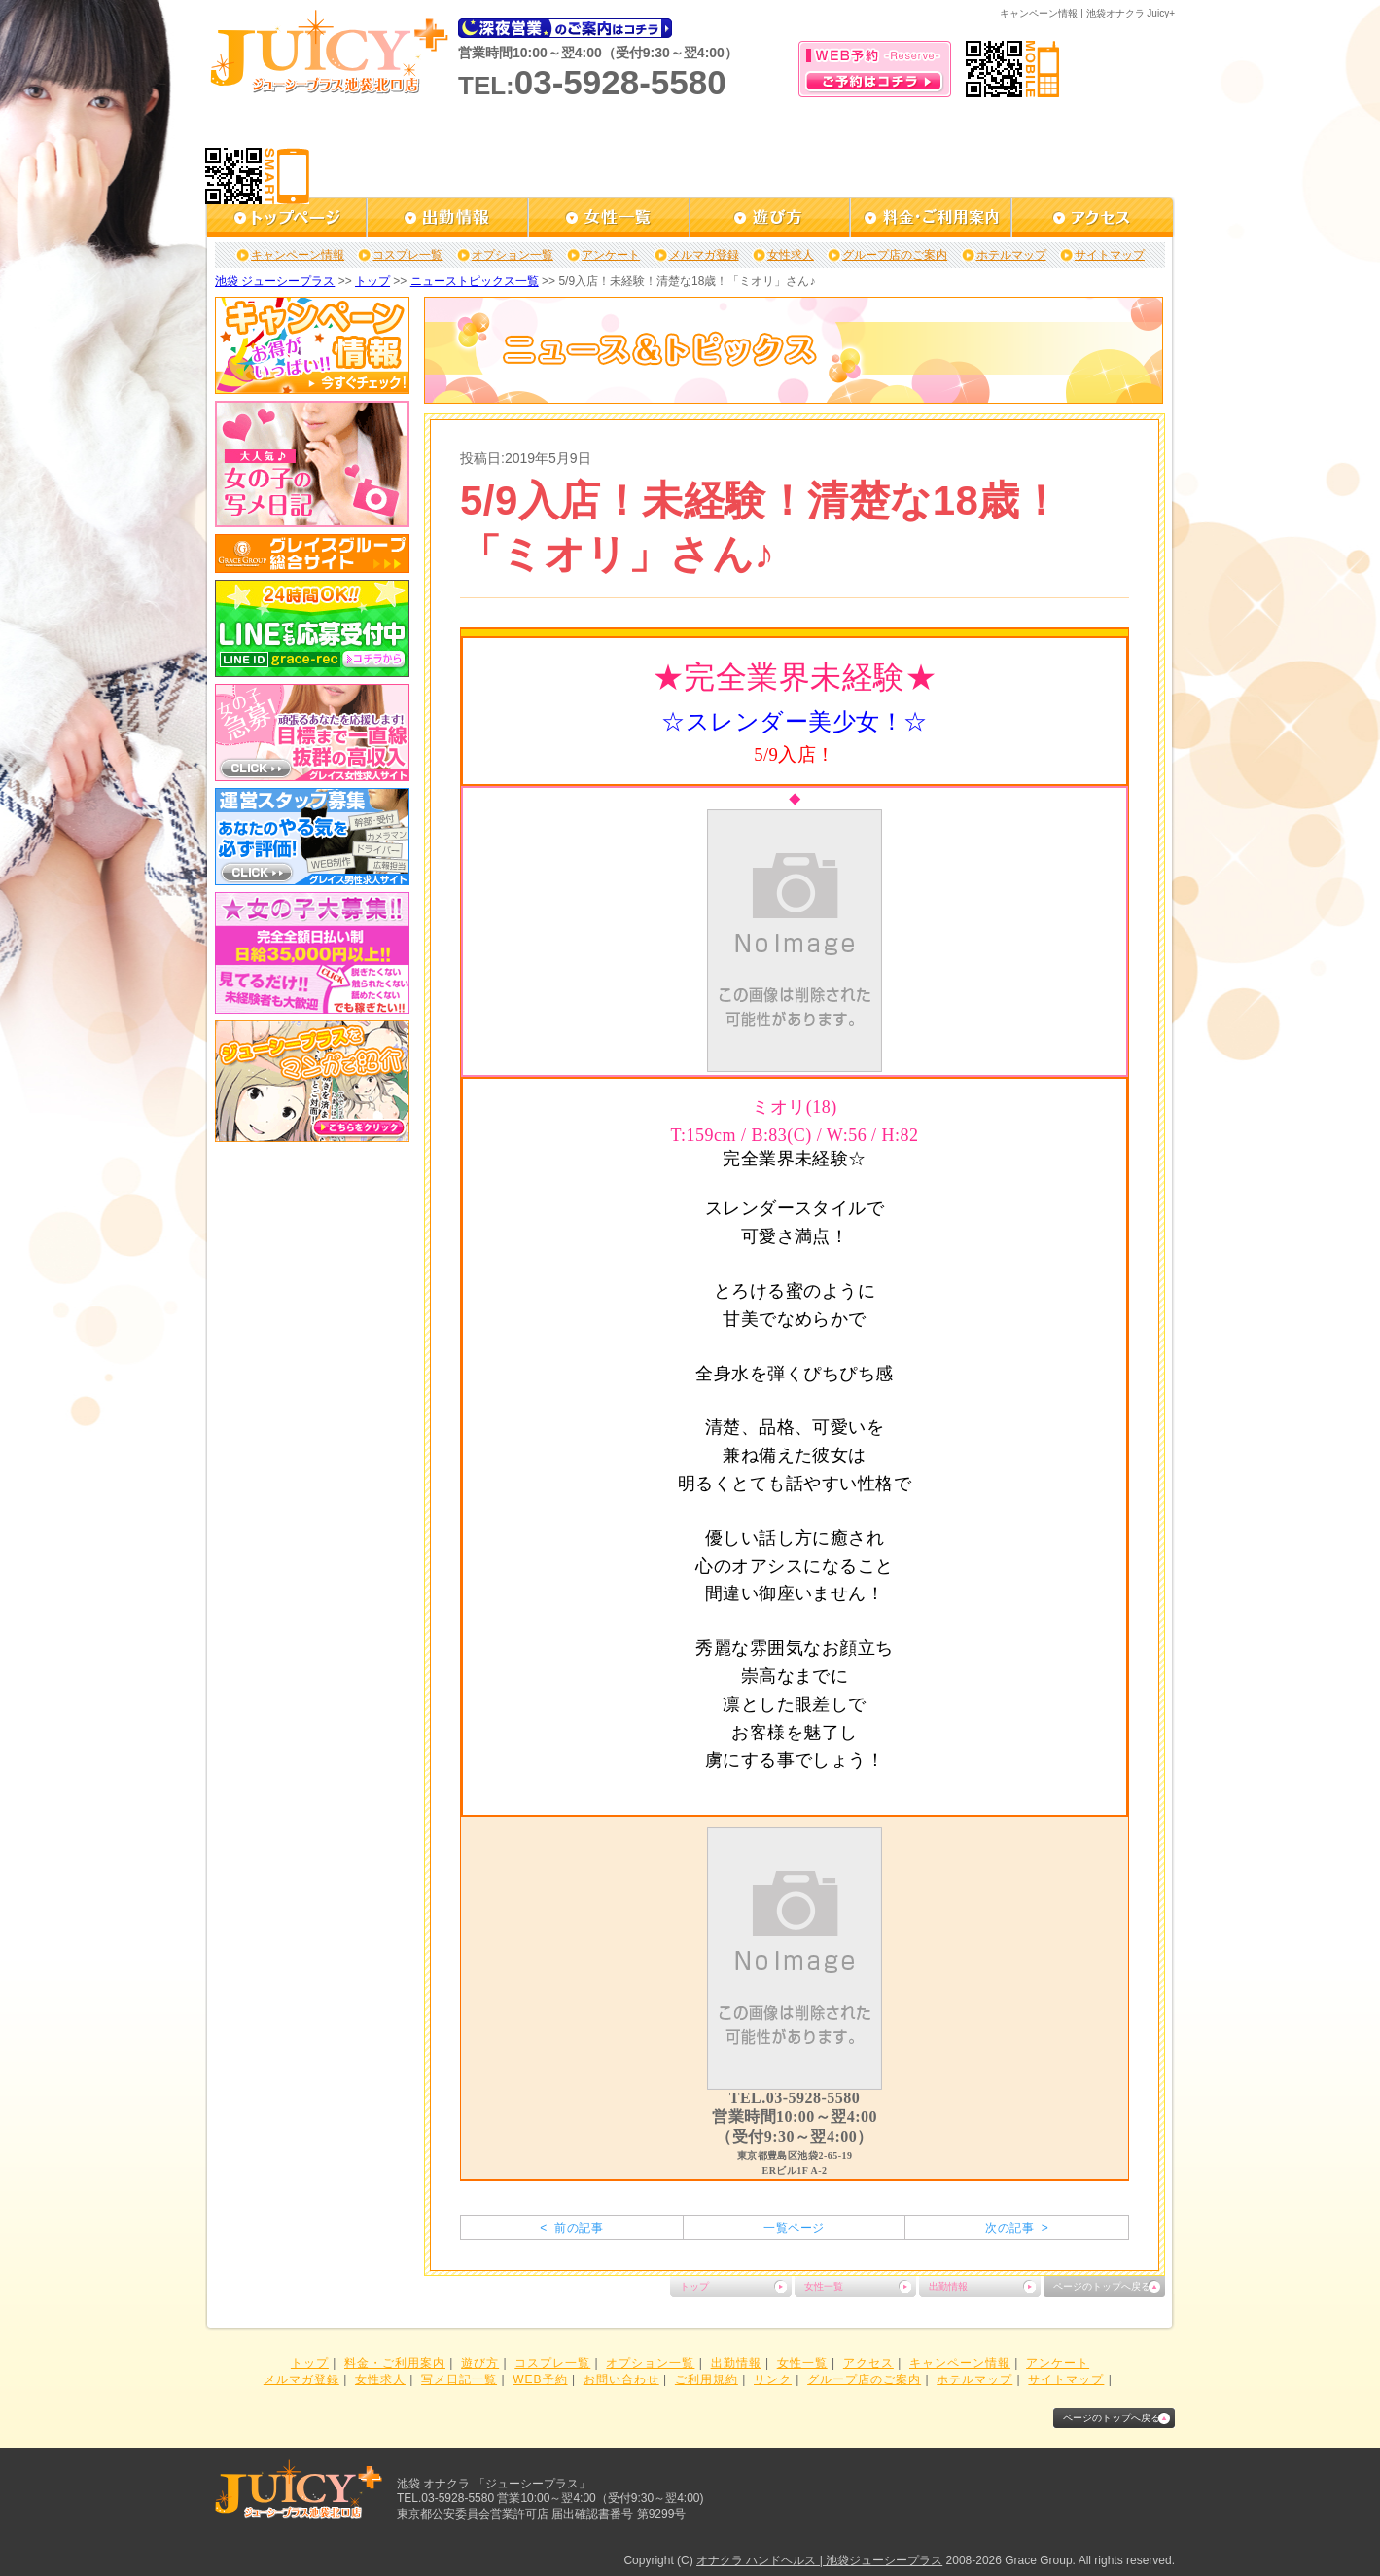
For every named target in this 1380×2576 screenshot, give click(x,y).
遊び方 (480, 2363)
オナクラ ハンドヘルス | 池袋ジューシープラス (819, 2560)
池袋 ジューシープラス (275, 281)
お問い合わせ (621, 2379)
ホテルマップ (1011, 255)
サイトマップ (1110, 255)
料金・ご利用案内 (394, 2363)
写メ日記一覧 (459, 2379)
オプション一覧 (512, 255)
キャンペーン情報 (297, 255)
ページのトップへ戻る (1101, 2286)
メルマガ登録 (704, 255)
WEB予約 (540, 2379)
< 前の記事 (571, 2228)
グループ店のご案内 (894, 255)
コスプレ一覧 (407, 255)
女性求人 (790, 255)
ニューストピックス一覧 (474, 281)
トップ (372, 281)
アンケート (611, 255)
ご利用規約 (706, 2379)
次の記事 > (1016, 2228)
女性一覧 (823, 2286)
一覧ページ (793, 2228)
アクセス (868, 2363)
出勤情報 (948, 2286)
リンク (773, 2379)
